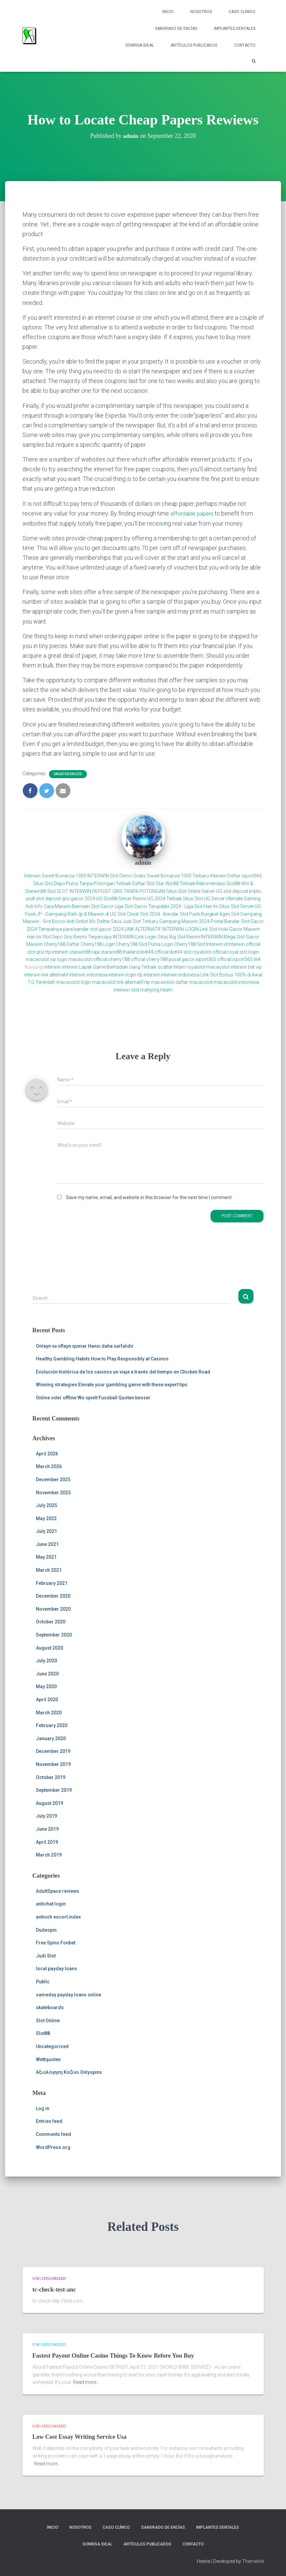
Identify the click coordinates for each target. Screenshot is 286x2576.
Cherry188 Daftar (61, 944)
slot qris (35, 951)
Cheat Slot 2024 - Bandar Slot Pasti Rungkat (172, 913)
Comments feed (53, 2134)
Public (43, 1981)
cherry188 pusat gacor (170, 959)
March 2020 (49, 1712)
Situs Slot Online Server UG (194, 891)
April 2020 (47, 1699)
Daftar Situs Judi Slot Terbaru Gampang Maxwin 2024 (153, 921)
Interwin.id (216, 944)
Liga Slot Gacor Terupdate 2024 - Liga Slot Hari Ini (166, 906)
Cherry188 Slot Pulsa (138, 944)
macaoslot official (88, 959)
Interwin (32, 875)
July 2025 (46, 1505)
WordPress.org (53, 2147)
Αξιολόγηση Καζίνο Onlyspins (69, 2072)
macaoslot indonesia (236, 982)
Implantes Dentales (234, 28)
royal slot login (243, 951)
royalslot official (209, 951)
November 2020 (53, 1608)
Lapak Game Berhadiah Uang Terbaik (118, 966)
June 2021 (47, 1544)
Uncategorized (68, 773)
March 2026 (49, 1466)
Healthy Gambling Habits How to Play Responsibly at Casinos (102, 1358)
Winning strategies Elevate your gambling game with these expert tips (111, 1384)
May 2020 (46, 1686)
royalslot (195, 966)
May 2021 (46, 1557)
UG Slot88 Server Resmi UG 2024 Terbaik (139, 898)
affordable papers (193, 513)
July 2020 (46, 1660)
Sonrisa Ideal (139, 45)
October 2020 (50, 1621)
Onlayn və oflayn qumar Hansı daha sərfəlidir (85, 1345)
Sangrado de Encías (176, 28)
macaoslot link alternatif (117, 982)
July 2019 (46, 1816)
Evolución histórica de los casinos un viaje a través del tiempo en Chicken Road (123, 1371)
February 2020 (51, 1725)
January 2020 (51, 1738)
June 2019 (47, 1828)
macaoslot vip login (46, 959)
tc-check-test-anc (54, 2289)
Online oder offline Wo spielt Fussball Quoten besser (93, 1397)
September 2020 (54, 1634)
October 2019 (50, 1777)
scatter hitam (171, 966)
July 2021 (46, 1531)
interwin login (122, 974)
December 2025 (53, 1479)
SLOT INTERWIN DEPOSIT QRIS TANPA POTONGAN (111, 891)
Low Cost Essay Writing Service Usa (80, 2436)
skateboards (50, 2007)
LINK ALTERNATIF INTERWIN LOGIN (161, 928)
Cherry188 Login (97, 944)
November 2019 (53, 1764)
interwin (52, 966)
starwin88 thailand (120, 951)
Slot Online (48, 2020)
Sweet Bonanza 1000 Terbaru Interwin (186, 875)
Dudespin (46, 1929)
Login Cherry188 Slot (183, 944)
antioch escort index (58, 1916)
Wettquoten (48, 2059)
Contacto (244, 45)
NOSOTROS (201, 11)
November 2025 (53, 1492)
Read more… (86, 2381)
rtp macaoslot (159, 982)
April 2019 (47, 1841)
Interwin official (244, 944)
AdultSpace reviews (57, 1890)
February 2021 (51, 1583)
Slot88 (43, 2033)
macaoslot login (73, 982)
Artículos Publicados (194, 45)
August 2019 (49, 1803)
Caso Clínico (242, 11)
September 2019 (54, 1789)
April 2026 (47, 1453)
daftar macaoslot (194, 982)
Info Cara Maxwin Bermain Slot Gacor (74, 906)
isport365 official (213, 959)
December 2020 (53, 1595)
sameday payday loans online (68, 1994)
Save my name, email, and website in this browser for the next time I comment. (149, 1197)
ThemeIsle (253, 2561)
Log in (42, 2108)
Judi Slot (46, 1955)
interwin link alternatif (46, 974)
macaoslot (218, 966)
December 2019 (53, 1751)
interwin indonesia (88, 974)
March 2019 (49, 1854)
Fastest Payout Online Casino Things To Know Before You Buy (113, 2355)
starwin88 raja (84, 951)
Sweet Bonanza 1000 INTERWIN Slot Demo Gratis (94, 875)
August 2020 (49, 1647)
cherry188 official (126, 959)
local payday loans (56, 1968)
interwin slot (126, 989)
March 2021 (49, 1569)
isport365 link (246, 959)
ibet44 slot (181, 951)
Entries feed (49, 2121)
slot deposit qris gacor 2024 (65, 898)
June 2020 (47, 1673)
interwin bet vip (246, 966)
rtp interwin (57, 951)
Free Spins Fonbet (55, 1942)
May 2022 (46, 1518)
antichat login (51, 1904)
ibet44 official (155, 951)
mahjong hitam (156, 989)
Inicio (168, 11)
